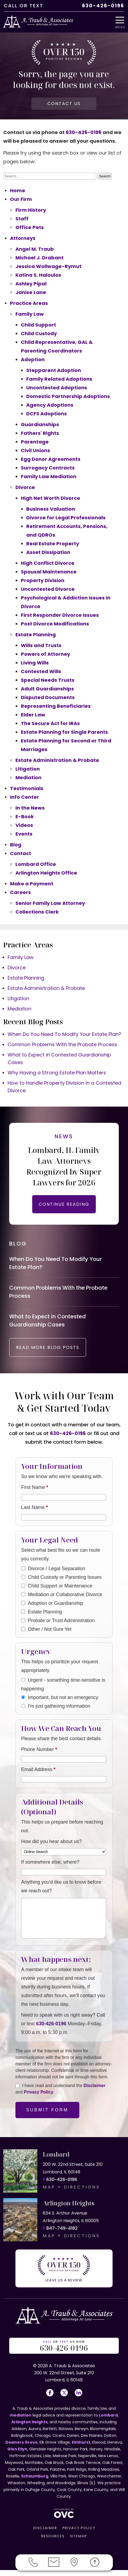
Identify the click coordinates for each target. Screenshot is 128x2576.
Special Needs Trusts (47, 680)
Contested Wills (41, 671)
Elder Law (33, 714)
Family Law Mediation (48, 476)
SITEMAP (78, 2542)
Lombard (108, 2421)
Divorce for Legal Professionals (66, 517)
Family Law (29, 314)
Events (23, 833)
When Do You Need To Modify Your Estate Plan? (64, 1034)
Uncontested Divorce (48, 589)
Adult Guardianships (47, 688)
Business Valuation (50, 509)
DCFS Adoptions (46, 413)
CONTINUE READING (64, 1204)
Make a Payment (31, 883)
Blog (15, 844)
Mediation (28, 777)
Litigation (27, 768)
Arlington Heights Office (46, 872)
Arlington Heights (29, 2428)
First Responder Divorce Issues (60, 615)
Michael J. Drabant (39, 257)
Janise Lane (30, 292)
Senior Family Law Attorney (50, 903)
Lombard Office (35, 864)
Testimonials (26, 788)
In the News (30, 807)
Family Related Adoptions (59, 379)
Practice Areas (29, 303)
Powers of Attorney (45, 654)
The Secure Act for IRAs (50, 723)
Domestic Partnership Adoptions (68, 396)
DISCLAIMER (45, 2533)
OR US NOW (64, 2352)
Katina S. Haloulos (38, 275)
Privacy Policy (38, 2097)
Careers (20, 892)
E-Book (24, 816)
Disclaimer (95, 2091)
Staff (21, 218)
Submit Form (47, 2115)
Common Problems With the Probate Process (62, 1044)
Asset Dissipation (48, 552)
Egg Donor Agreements (50, 459)
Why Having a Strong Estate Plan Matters (57, 1072)
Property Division (42, 580)
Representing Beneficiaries (56, 706)
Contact (20, 853)
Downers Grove (21, 2448)
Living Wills (35, 662)
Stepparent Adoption (53, 370)
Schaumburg (34, 2482)
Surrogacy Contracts (48, 467)
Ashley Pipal (31, 283)
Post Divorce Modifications (55, 623)
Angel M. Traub (34, 249)
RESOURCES (52, 2542)
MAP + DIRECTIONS (71, 2193)
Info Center (24, 797)
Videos (24, 825)
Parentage (35, 441)
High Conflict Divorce (47, 563)
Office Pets (29, 227)
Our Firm (21, 199)
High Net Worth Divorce (50, 498)
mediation (20, 2421)
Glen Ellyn (17, 2455)
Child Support (38, 324)
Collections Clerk (37, 911)
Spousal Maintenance (49, 571)
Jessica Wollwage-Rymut (48, 266)
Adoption (33, 359)
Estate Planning (35, 634)
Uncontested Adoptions (56, 387)
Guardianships (40, 424)
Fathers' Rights (40, 433)
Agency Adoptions (49, 405)
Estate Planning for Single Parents (64, 732)
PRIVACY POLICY (78, 2533)
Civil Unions (35, 450)
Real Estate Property (52, 543)
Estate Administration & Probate (57, 760)
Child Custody (39, 333)
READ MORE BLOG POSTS (47, 1353)
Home (17, 190)
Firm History (30, 210)
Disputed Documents (48, 697)
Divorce (25, 487)
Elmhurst (81, 2448)
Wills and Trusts (41, 645)
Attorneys (22, 238)
